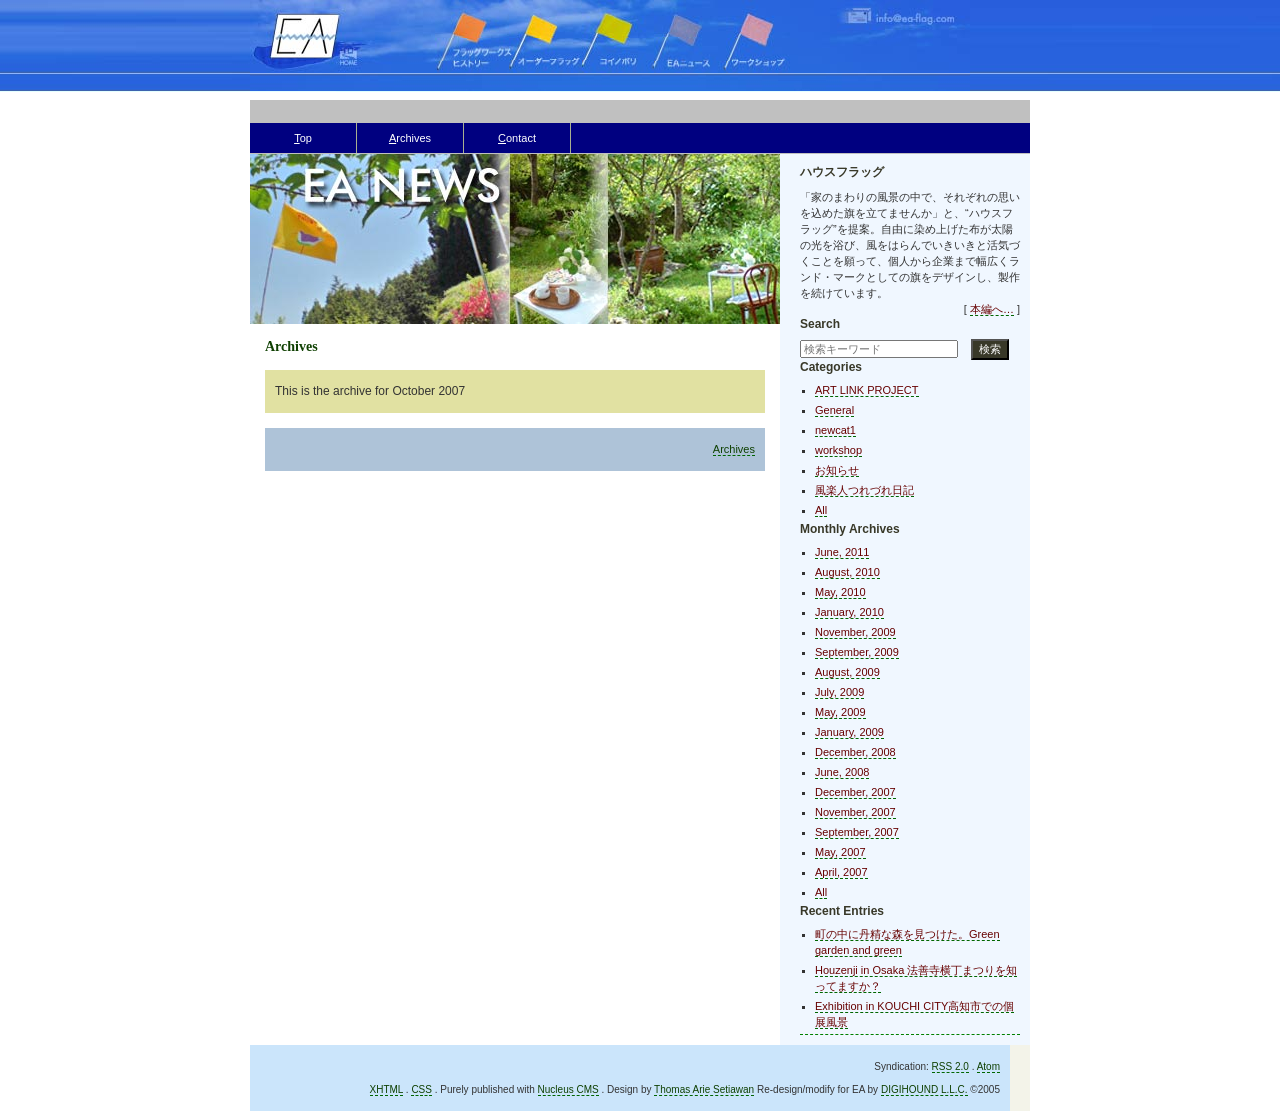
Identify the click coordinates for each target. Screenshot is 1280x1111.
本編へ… (992, 309)
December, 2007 (855, 792)
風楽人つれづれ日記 (864, 490)
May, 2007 (840, 852)
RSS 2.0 (950, 1066)
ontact (517, 138)
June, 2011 (842, 552)
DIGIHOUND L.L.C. (924, 1089)
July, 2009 (839, 692)
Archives (734, 449)
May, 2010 (840, 592)
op (303, 138)
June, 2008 (842, 772)
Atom (988, 1066)
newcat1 (835, 430)
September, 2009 (857, 652)
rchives (410, 138)
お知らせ (837, 470)
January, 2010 (849, 612)
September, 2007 (857, 832)
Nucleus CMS (568, 1089)
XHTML (387, 1089)
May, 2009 (840, 712)
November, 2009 (855, 632)
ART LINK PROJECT (867, 390)
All (821, 510)
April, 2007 (841, 872)
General (834, 410)
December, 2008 (855, 752)
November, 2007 (855, 812)
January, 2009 (849, 732)
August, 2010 (847, 572)
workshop (838, 450)
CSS (421, 1089)
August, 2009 (847, 672)
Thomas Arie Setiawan (704, 1089)
